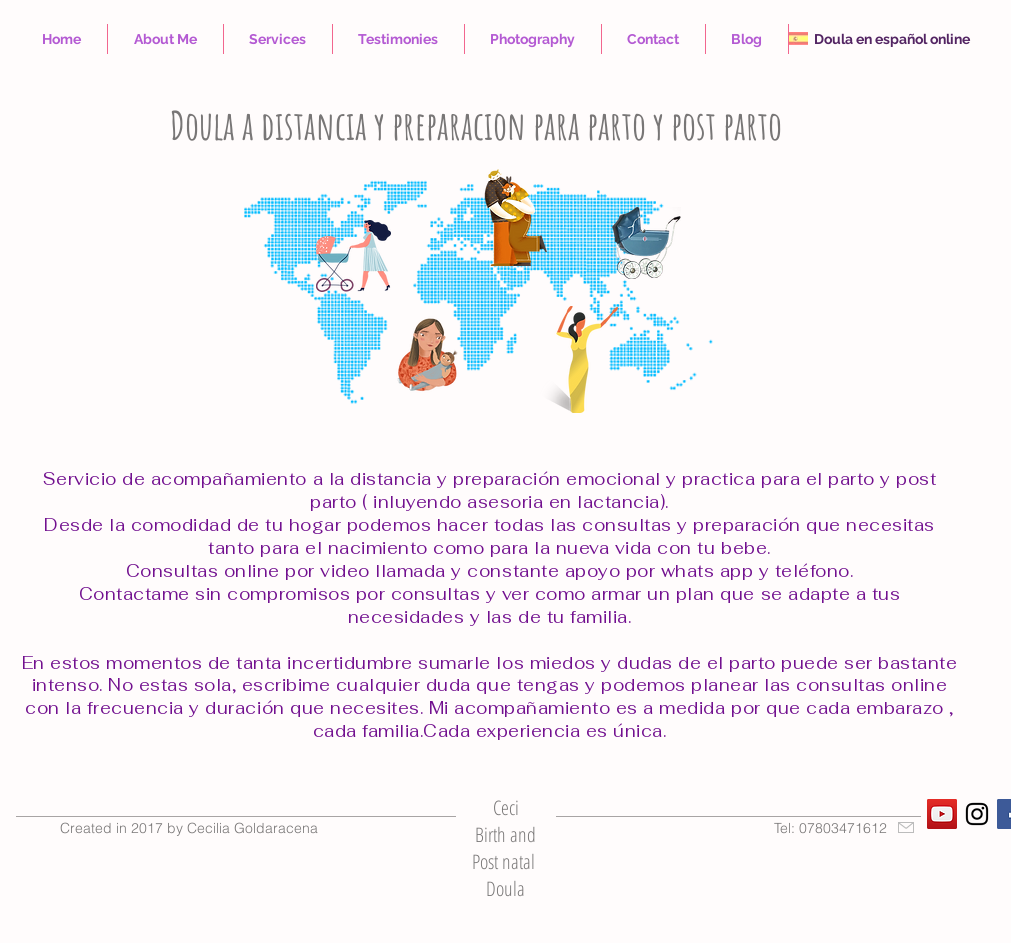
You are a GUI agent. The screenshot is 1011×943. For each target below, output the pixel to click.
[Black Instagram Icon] (977, 814)
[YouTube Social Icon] (942, 814)
